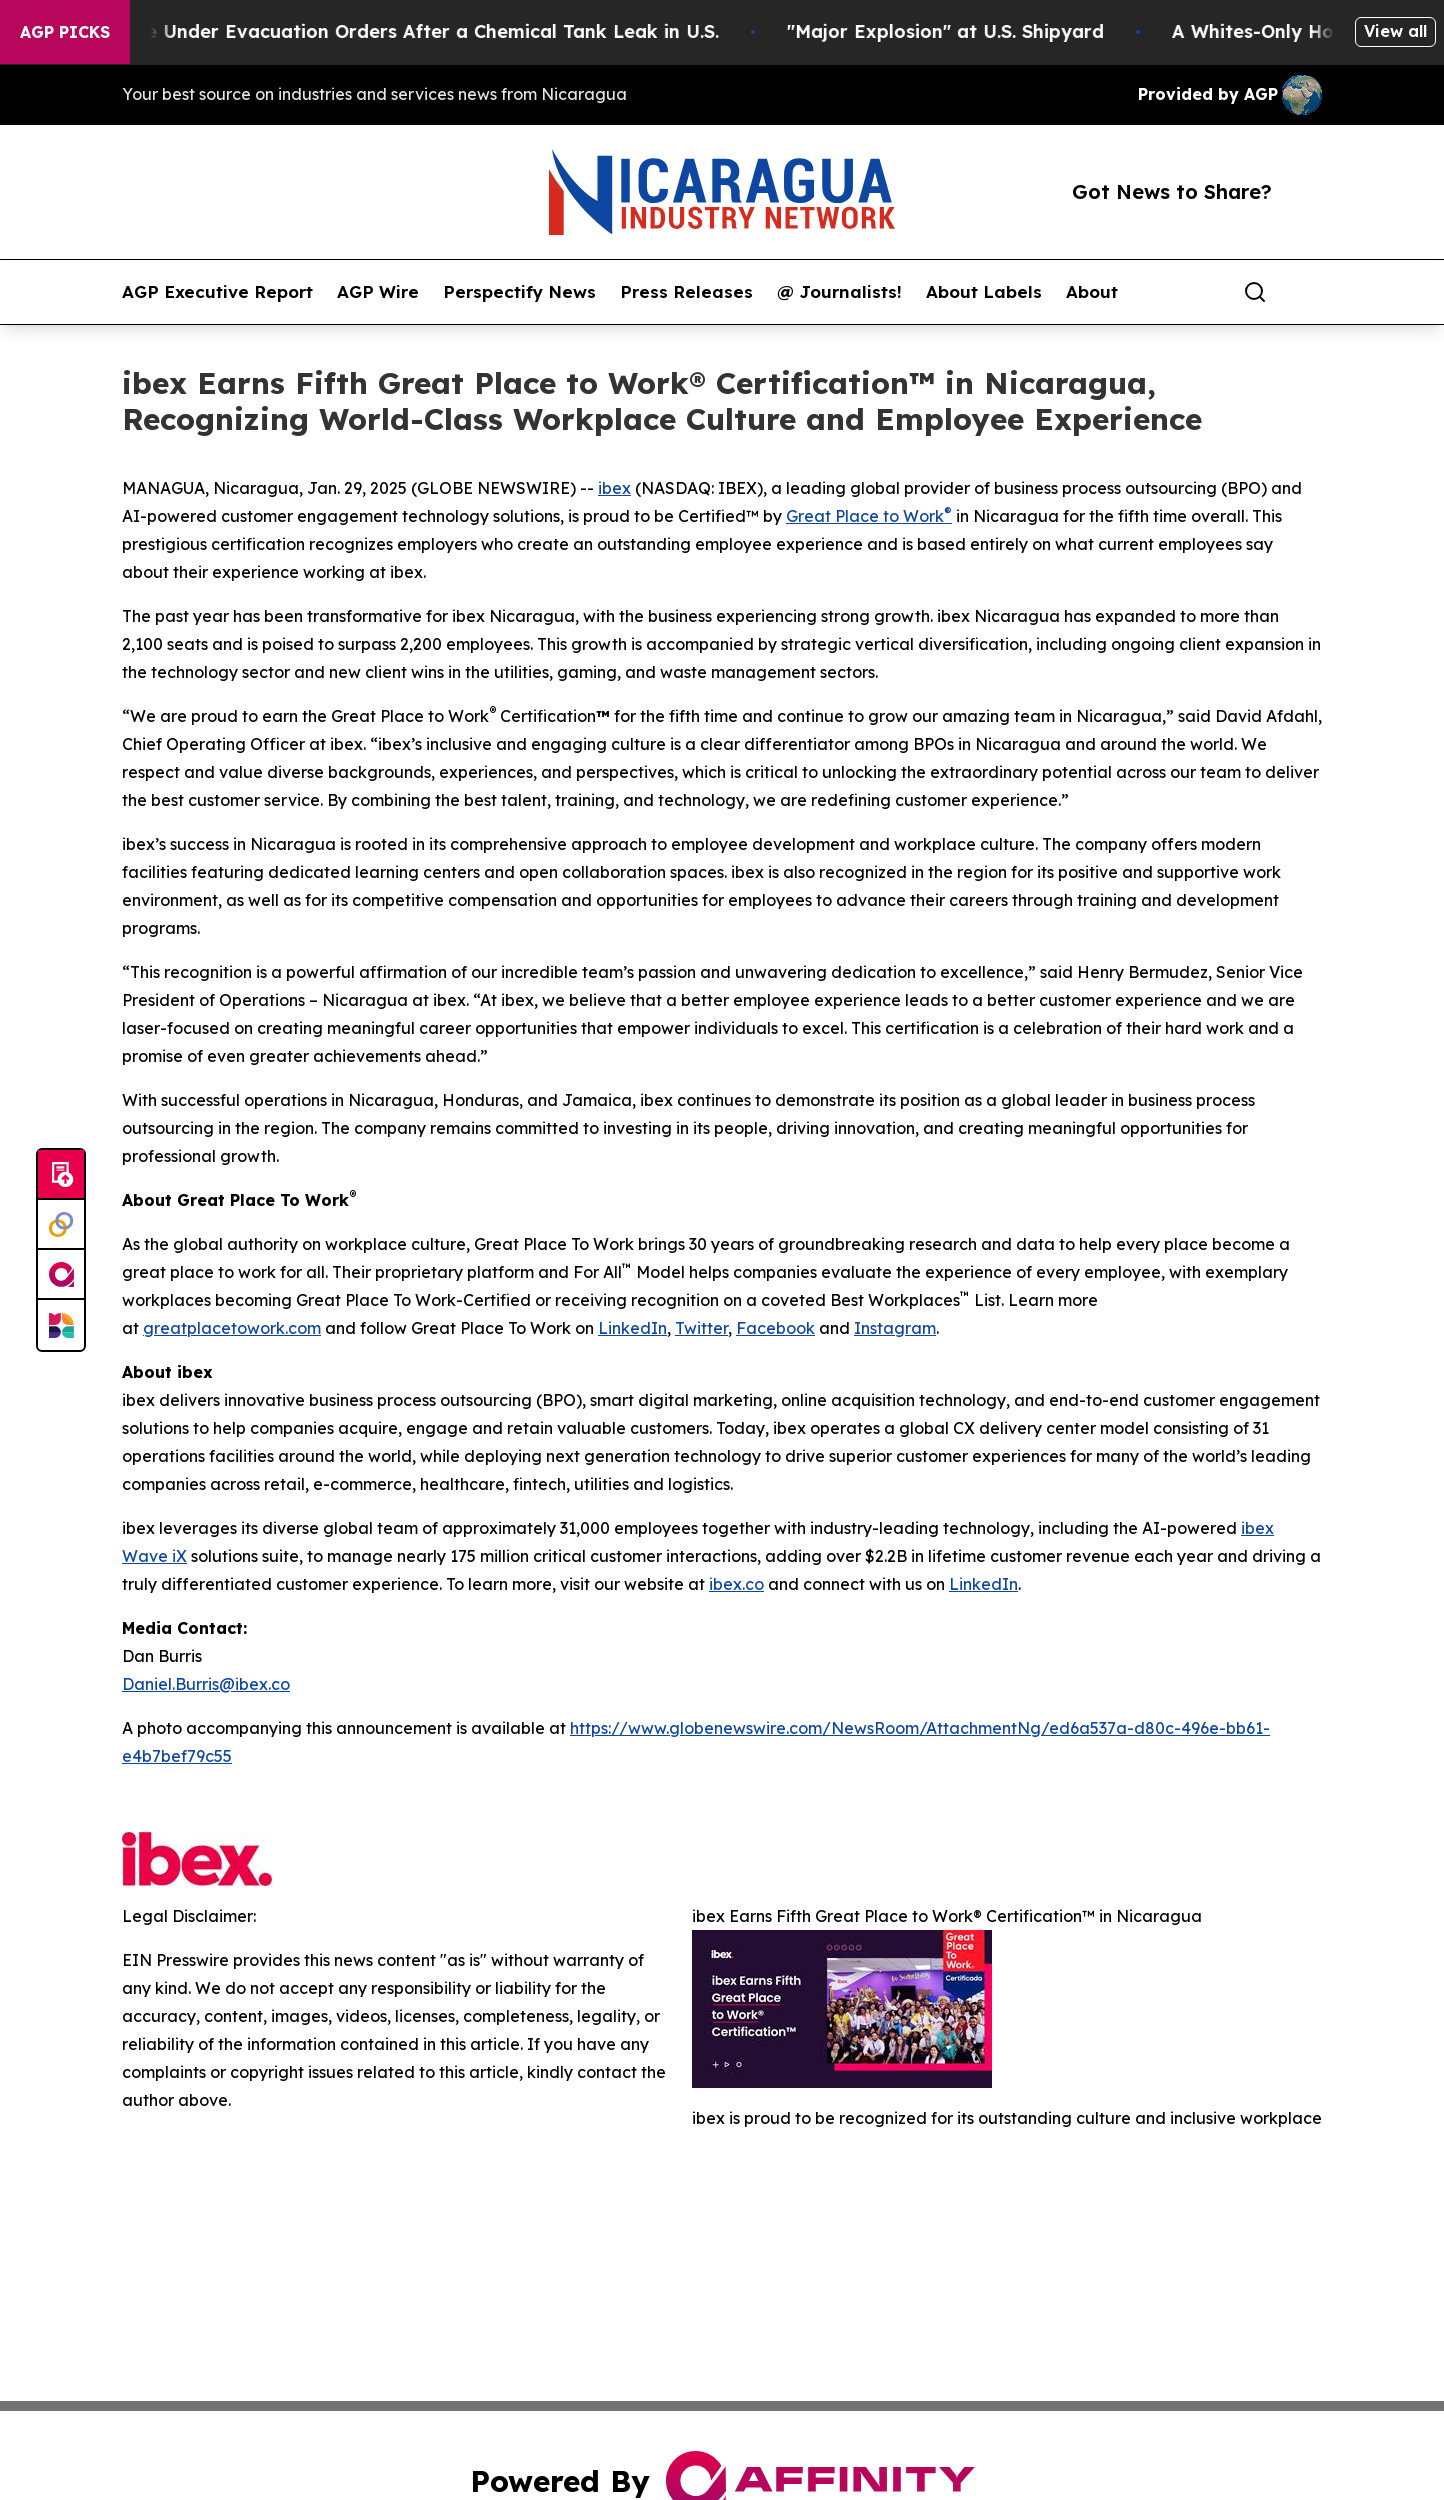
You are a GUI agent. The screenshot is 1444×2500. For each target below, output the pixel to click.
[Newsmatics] (61, 1325)
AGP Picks (65, 32)
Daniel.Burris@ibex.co (206, 1684)
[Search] (1255, 292)
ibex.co (736, 1584)
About (1092, 292)
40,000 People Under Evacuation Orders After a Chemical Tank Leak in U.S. (390, 31)
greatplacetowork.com (232, 1328)
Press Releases (686, 292)
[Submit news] (61, 1175)
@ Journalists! (839, 292)
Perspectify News (519, 292)
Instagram (895, 1328)
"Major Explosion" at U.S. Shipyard (964, 31)
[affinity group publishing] (61, 1275)
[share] (1308, 292)
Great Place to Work (865, 516)
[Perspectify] (61, 1225)
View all (1395, 31)
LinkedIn (632, 1328)
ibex (614, 488)
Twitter (701, 1328)
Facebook (775, 1328)
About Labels (984, 292)
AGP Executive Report (217, 292)
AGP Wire (378, 292)
